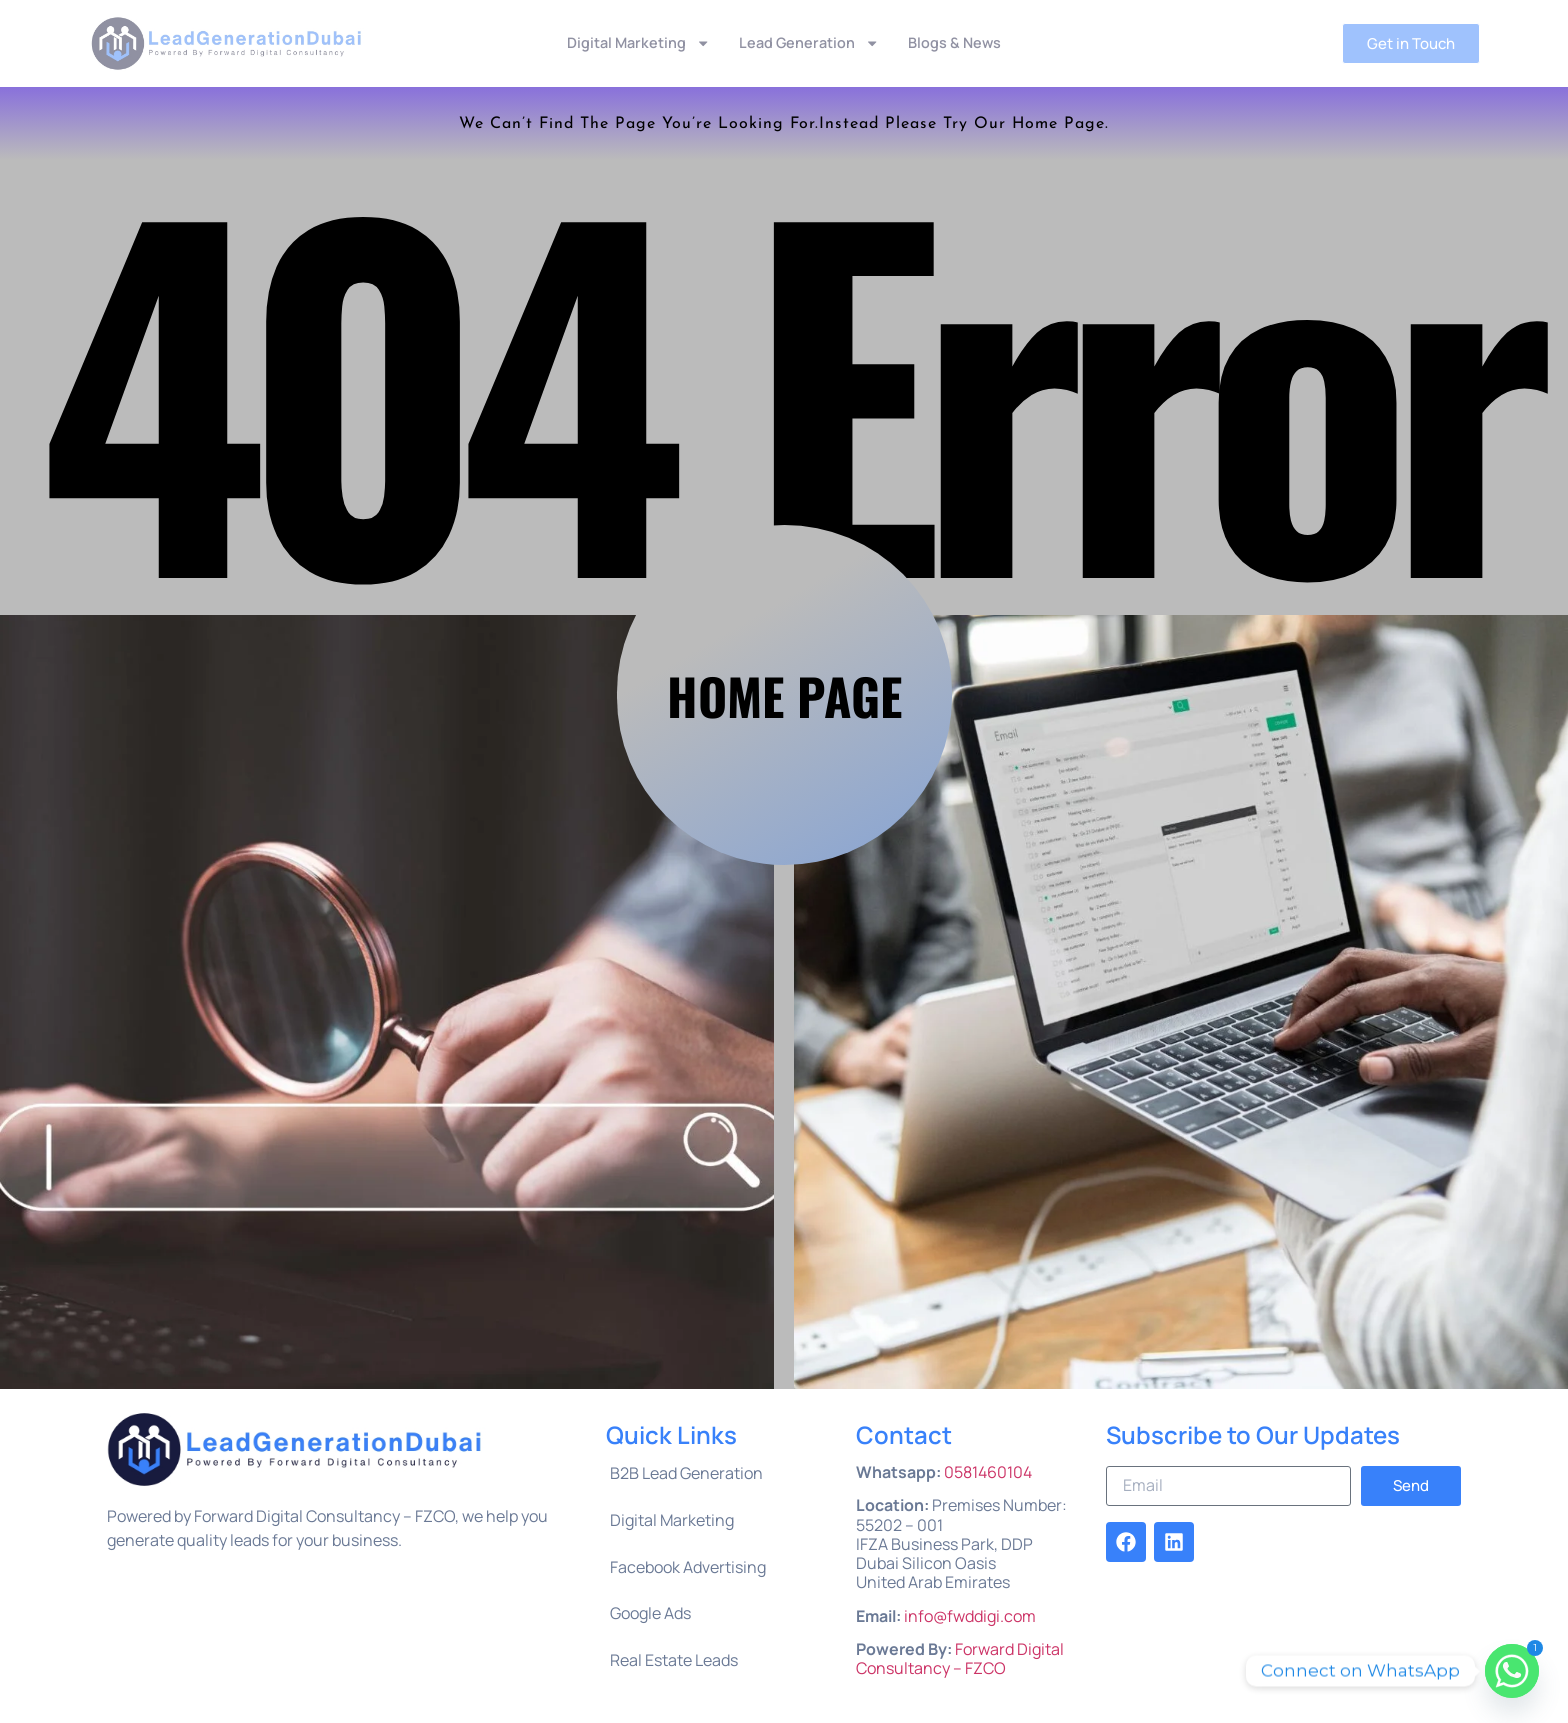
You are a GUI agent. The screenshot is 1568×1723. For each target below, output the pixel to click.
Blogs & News (954, 42)
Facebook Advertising (688, 1567)
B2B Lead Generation (686, 1473)
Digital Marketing (638, 43)
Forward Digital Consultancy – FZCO (960, 1658)
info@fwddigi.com (970, 1616)
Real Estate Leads (674, 1660)
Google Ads (650, 1613)
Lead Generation (809, 43)
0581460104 (988, 1472)
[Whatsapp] (1512, 1671)
